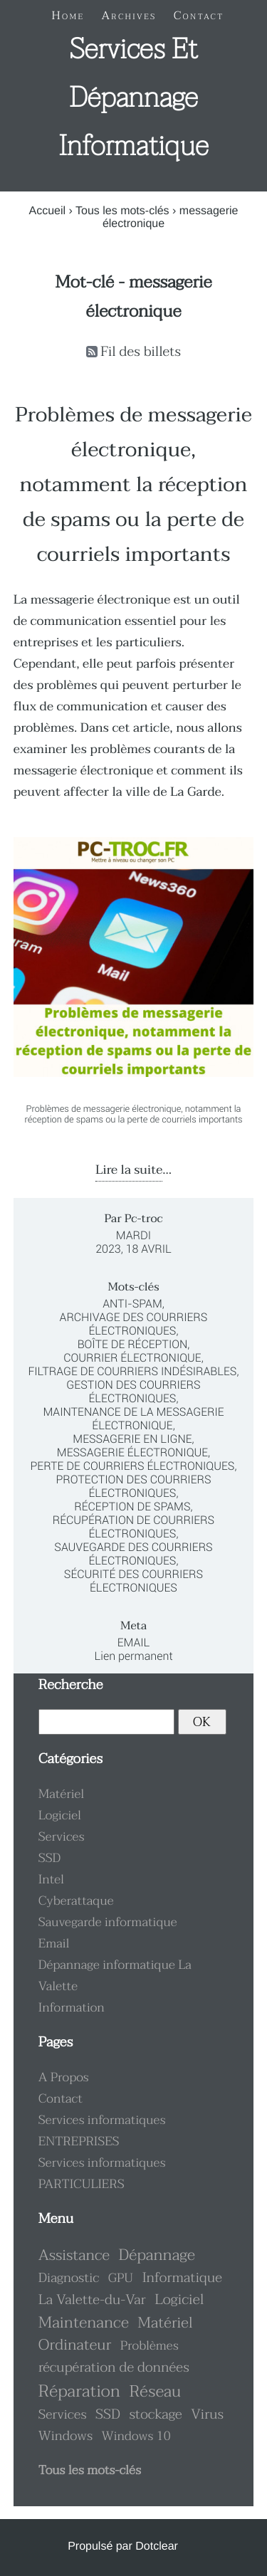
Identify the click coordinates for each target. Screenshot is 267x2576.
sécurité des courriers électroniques (133, 1580)
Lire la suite (128, 1170)
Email (133, 1642)
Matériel (61, 1794)
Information (71, 2008)
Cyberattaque (76, 1901)
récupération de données (113, 2368)
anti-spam (132, 1303)
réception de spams (132, 1506)
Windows (65, 2435)
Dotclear (156, 2546)
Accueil (47, 211)
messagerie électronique (132, 1452)
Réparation (79, 2391)
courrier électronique (132, 1358)
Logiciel (59, 1815)
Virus (207, 2415)
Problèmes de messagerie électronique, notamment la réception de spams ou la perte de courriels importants (133, 485)
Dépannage (157, 2255)
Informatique (182, 2278)
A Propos (63, 2077)
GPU (120, 2278)
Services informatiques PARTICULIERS (102, 2173)
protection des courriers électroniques (133, 1486)
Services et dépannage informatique (133, 98)
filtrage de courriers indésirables (132, 1371)
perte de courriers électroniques (132, 1466)
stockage (155, 2415)
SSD (49, 1858)
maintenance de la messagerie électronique (133, 1418)
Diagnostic (69, 2277)
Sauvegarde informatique (107, 1922)
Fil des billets (140, 352)
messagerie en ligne (132, 1439)
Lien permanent (133, 1656)
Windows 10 (136, 2436)
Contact (60, 2099)
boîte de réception (133, 1344)
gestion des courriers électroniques (133, 1391)
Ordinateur (75, 2345)
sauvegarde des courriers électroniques (133, 1553)
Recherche (70, 1685)
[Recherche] (106, 1722)
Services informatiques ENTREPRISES (102, 2131)
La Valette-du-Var (92, 2300)
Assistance (74, 2256)
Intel (51, 1880)
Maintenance (83, 2322)
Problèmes (149, 2346)
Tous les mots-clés (122, 211)
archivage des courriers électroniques (134, 1323)
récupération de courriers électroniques (133, 1526)
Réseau (155, 2392)
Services (61, 1837)
